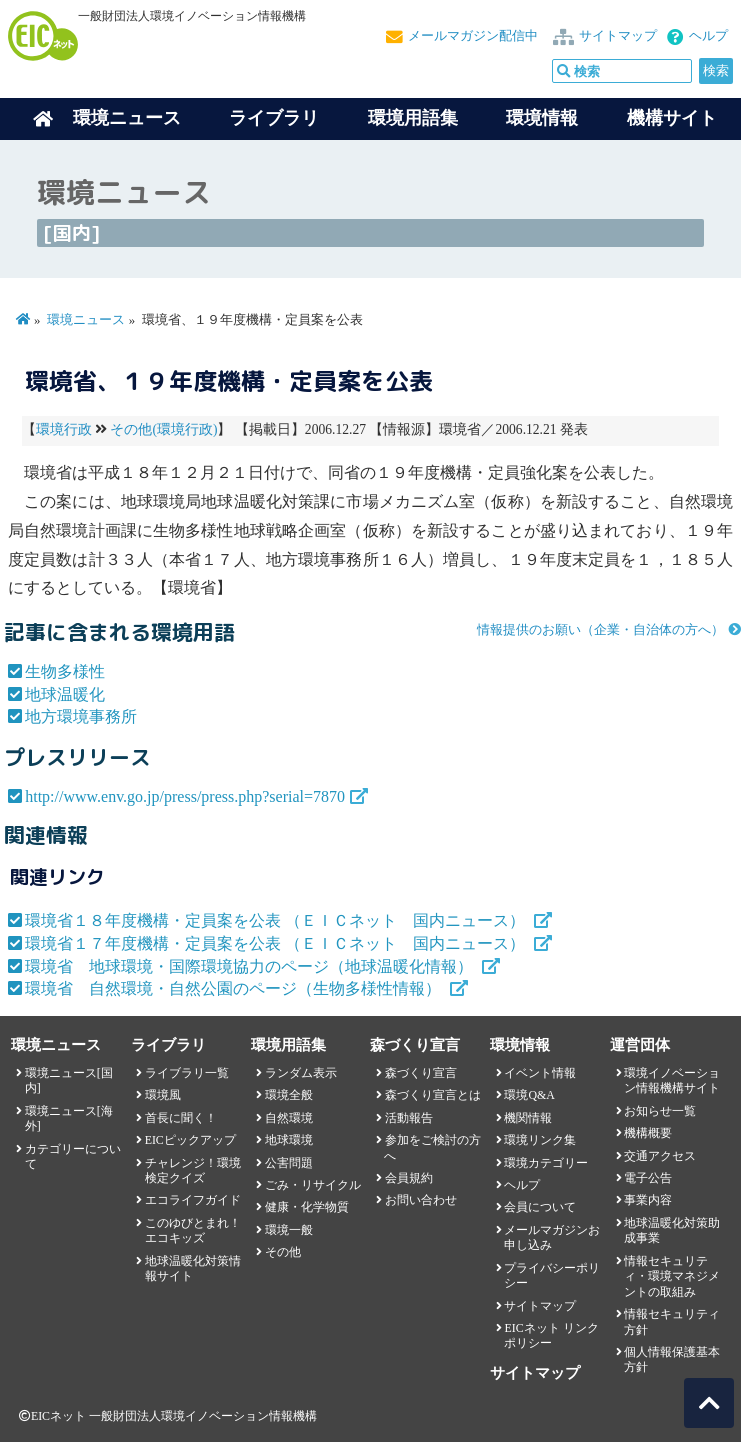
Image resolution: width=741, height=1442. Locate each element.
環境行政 (64, 429)
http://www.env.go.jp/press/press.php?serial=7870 (185, 796)
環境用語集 (413, 118)
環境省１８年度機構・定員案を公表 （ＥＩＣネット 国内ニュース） (277, 920)
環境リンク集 (540, 1140)
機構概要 (648, 1133)
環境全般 (289, 1095)
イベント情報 (540, 1073)
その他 (283, 1252)
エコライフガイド (193, 1200)
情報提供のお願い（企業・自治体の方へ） (600, 630)
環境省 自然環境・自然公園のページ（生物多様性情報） (235, 988)
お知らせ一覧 (660, 1111)
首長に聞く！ (181, 1118)
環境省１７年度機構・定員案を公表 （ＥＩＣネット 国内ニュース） (277, 943)
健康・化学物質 (307, 1207)
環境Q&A (529, 1095)
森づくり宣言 (421, 1073)
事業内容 (648, 1200)
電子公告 (648, 1178)
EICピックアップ (190, 1140)
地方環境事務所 (81, 716)
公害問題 (289, 1163)
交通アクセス (660, 1156)
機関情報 (528, 1118)
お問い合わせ (421, 1200)
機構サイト (672, 118)
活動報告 (409, 1118)
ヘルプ (708, 36)
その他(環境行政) (163, 429)
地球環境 (289, 1140)
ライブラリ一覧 (187, 1073)
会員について (540, 1207)
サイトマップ (618, 36)
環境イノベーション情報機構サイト (672, 1080)
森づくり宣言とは (433, 1095)
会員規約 (409, 1178)
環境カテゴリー (546, 1163)
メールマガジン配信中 (473, 36)
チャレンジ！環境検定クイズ (193, 1170)
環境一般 (289, 1230)
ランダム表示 (301, 1073)
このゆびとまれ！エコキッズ (193, 1230)
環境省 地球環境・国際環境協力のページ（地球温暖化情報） (251, 966)
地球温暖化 (65, 694)
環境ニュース (86, 320)
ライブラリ (274, 118)
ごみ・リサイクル (313, 1185)
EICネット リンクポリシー (551, 1335)
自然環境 (289, 1118)
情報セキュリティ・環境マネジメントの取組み (672, 1276)
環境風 (163, 1095)
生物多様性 (65, 671)
